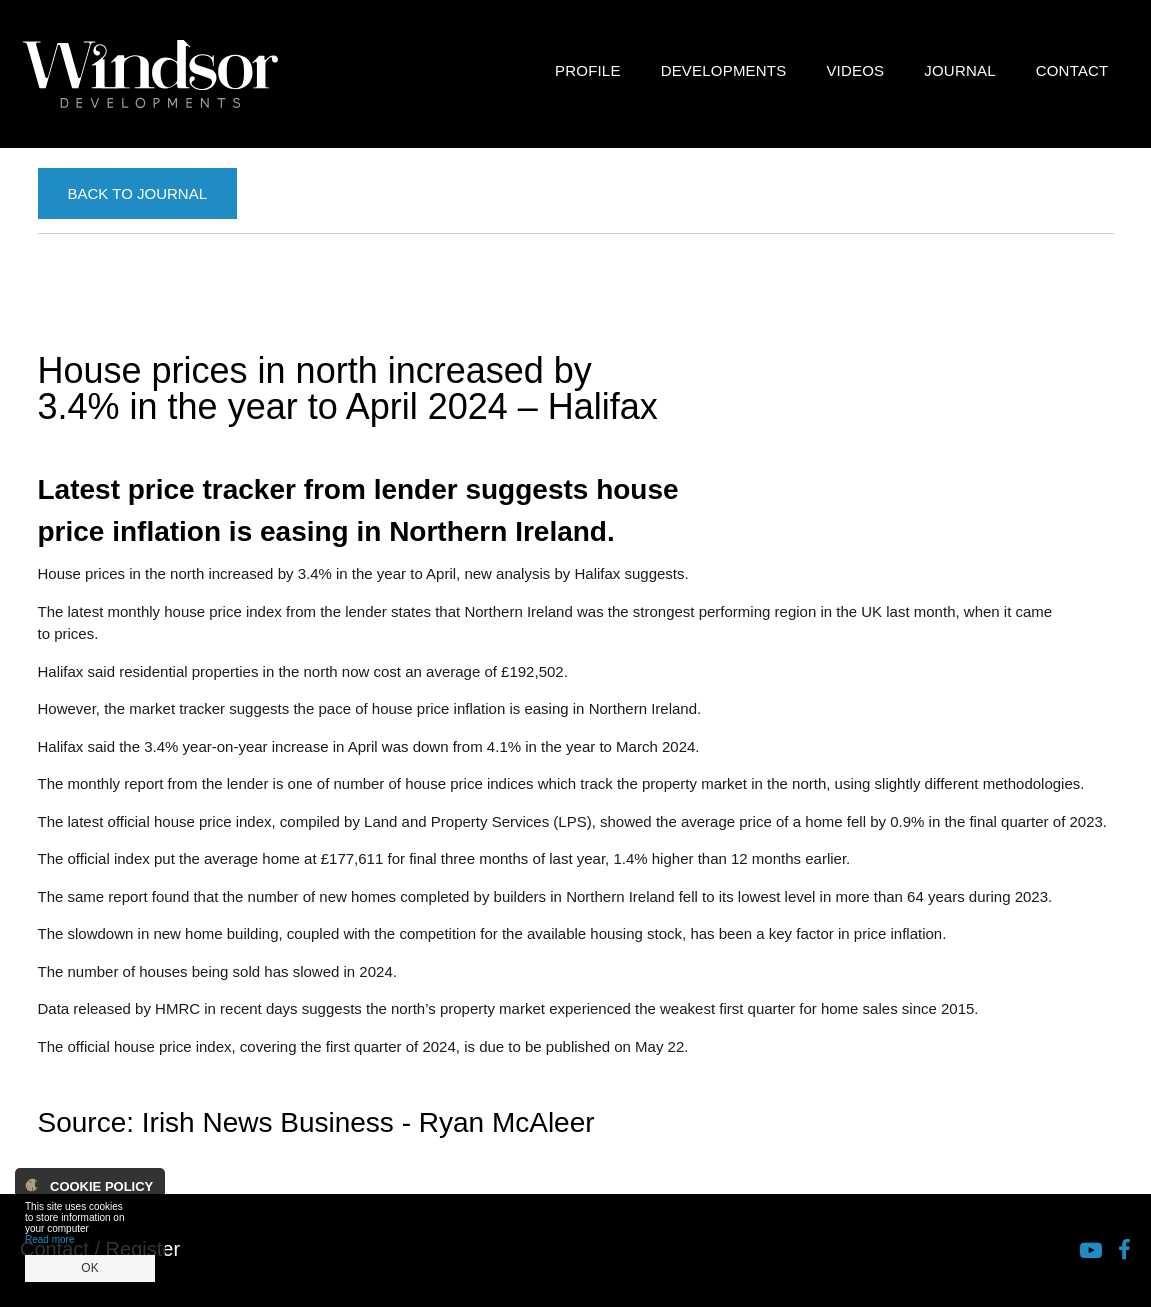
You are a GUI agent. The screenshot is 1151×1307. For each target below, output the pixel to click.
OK (89, 1268)
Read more (49, 1239)
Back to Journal (137, 193)
